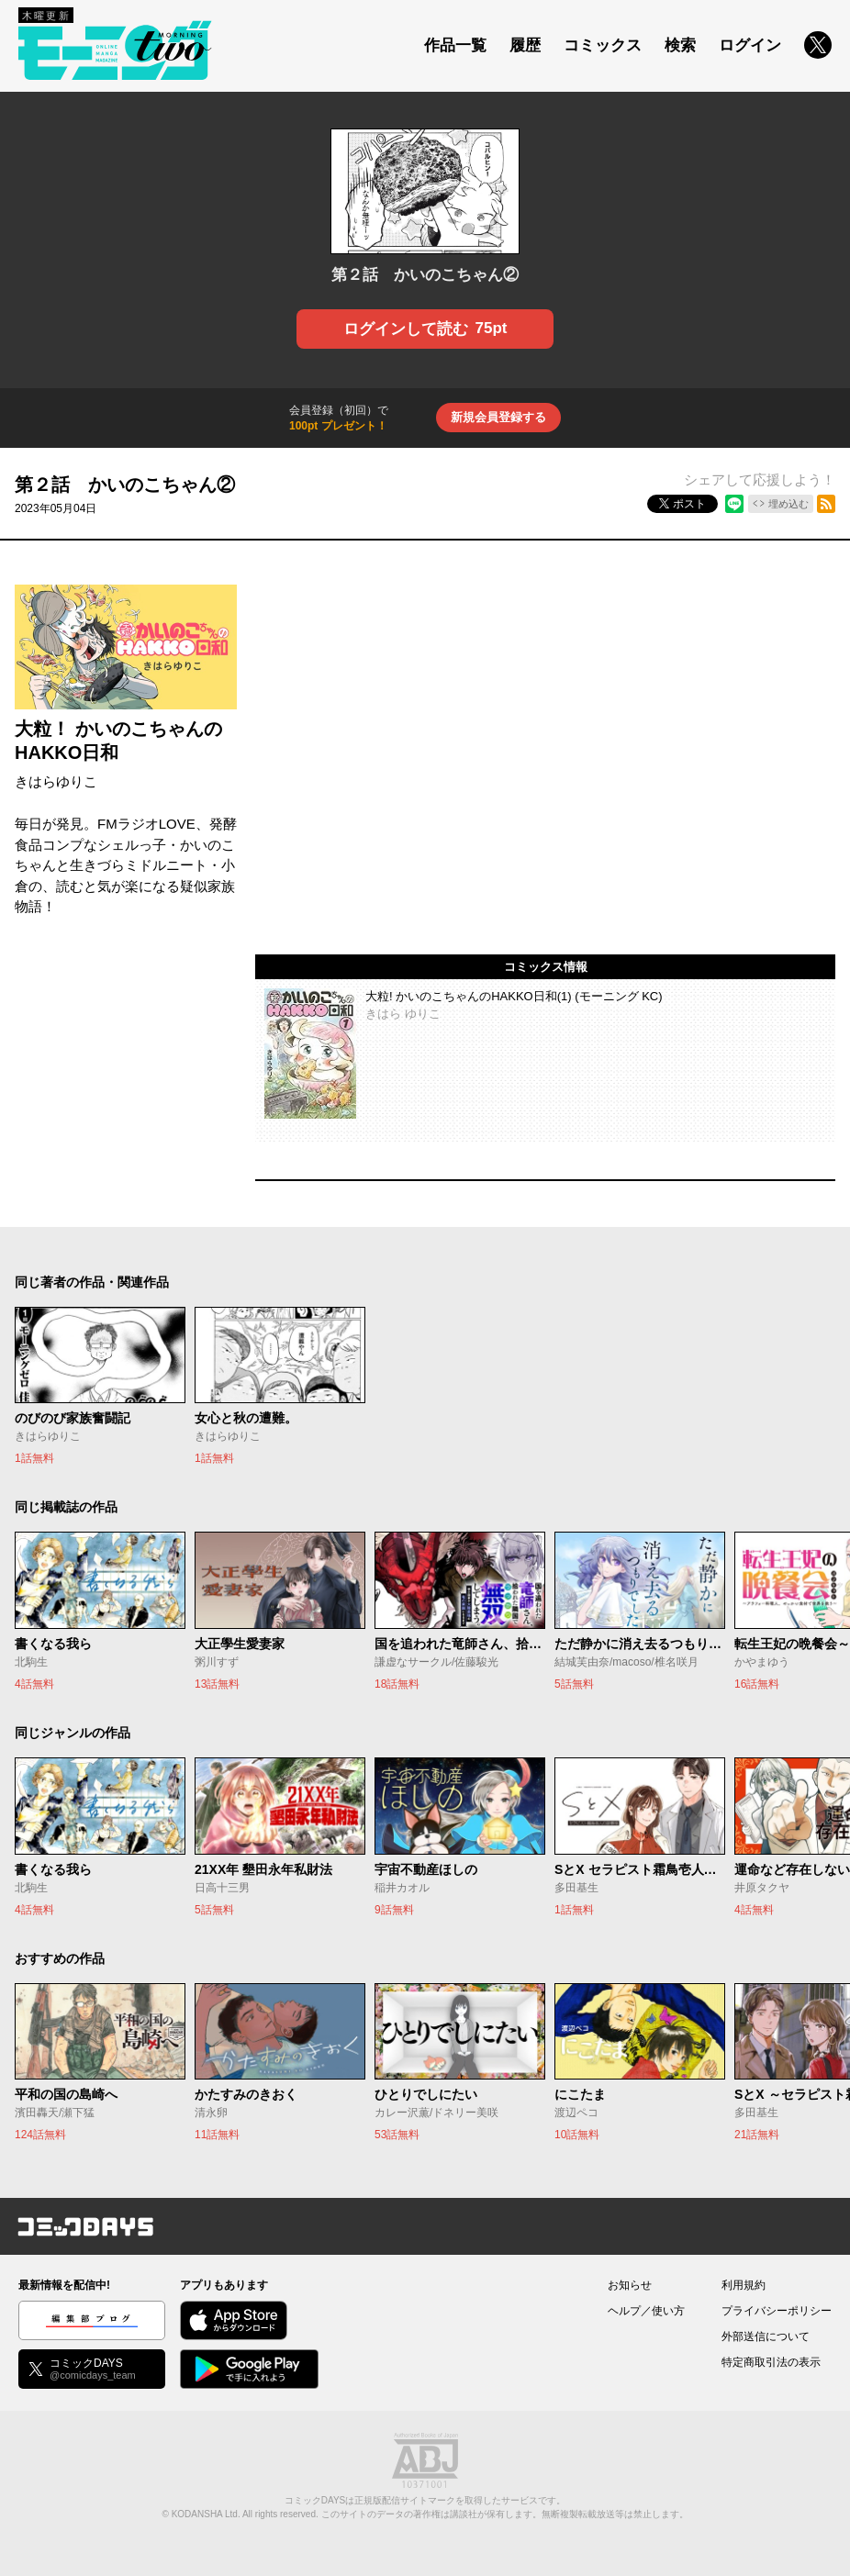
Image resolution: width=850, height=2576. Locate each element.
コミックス (603, 45)
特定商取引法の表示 (771, 2362)
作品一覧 (455, 45)
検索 (680, 45)
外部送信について (765, 2336)
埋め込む (788, 503)
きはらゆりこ (56, 781)
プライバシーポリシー (776, 2310)
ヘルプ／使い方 (646, 2310)
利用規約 (743, 2285)
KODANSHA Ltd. (206, 2514)
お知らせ (630, 2285)
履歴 (525, 45)
